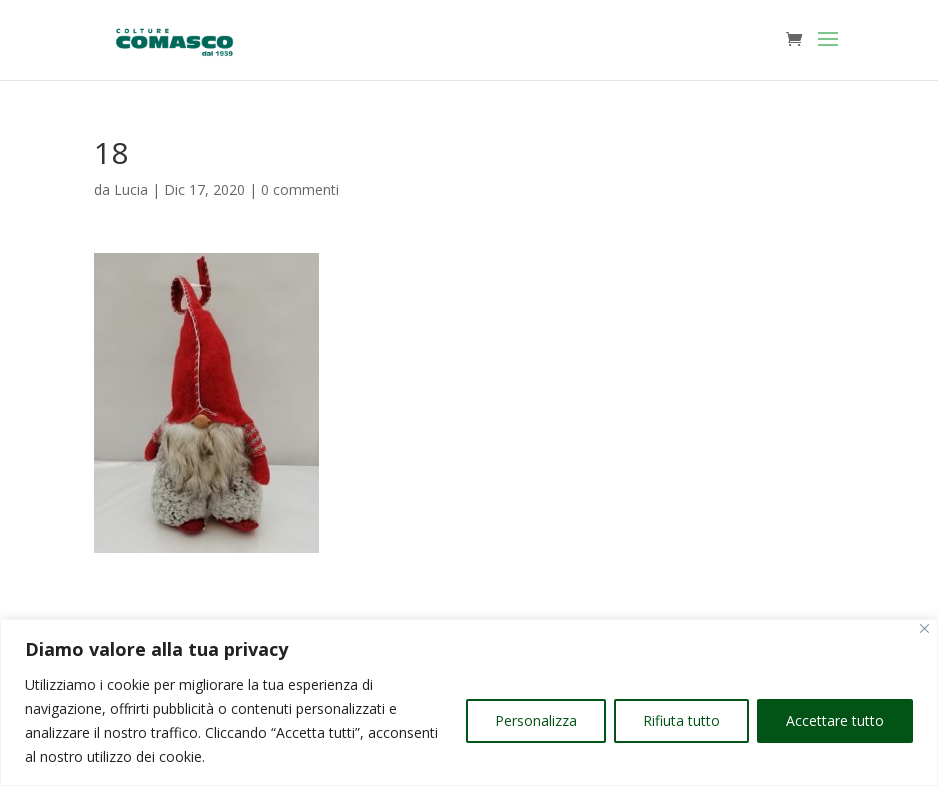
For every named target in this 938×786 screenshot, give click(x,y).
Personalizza (536, 720)
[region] (469, 702)
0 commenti (300, 189)
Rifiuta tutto (681, 720)
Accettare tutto (835, 720)
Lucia (131, 189)
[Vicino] (924, 628)
